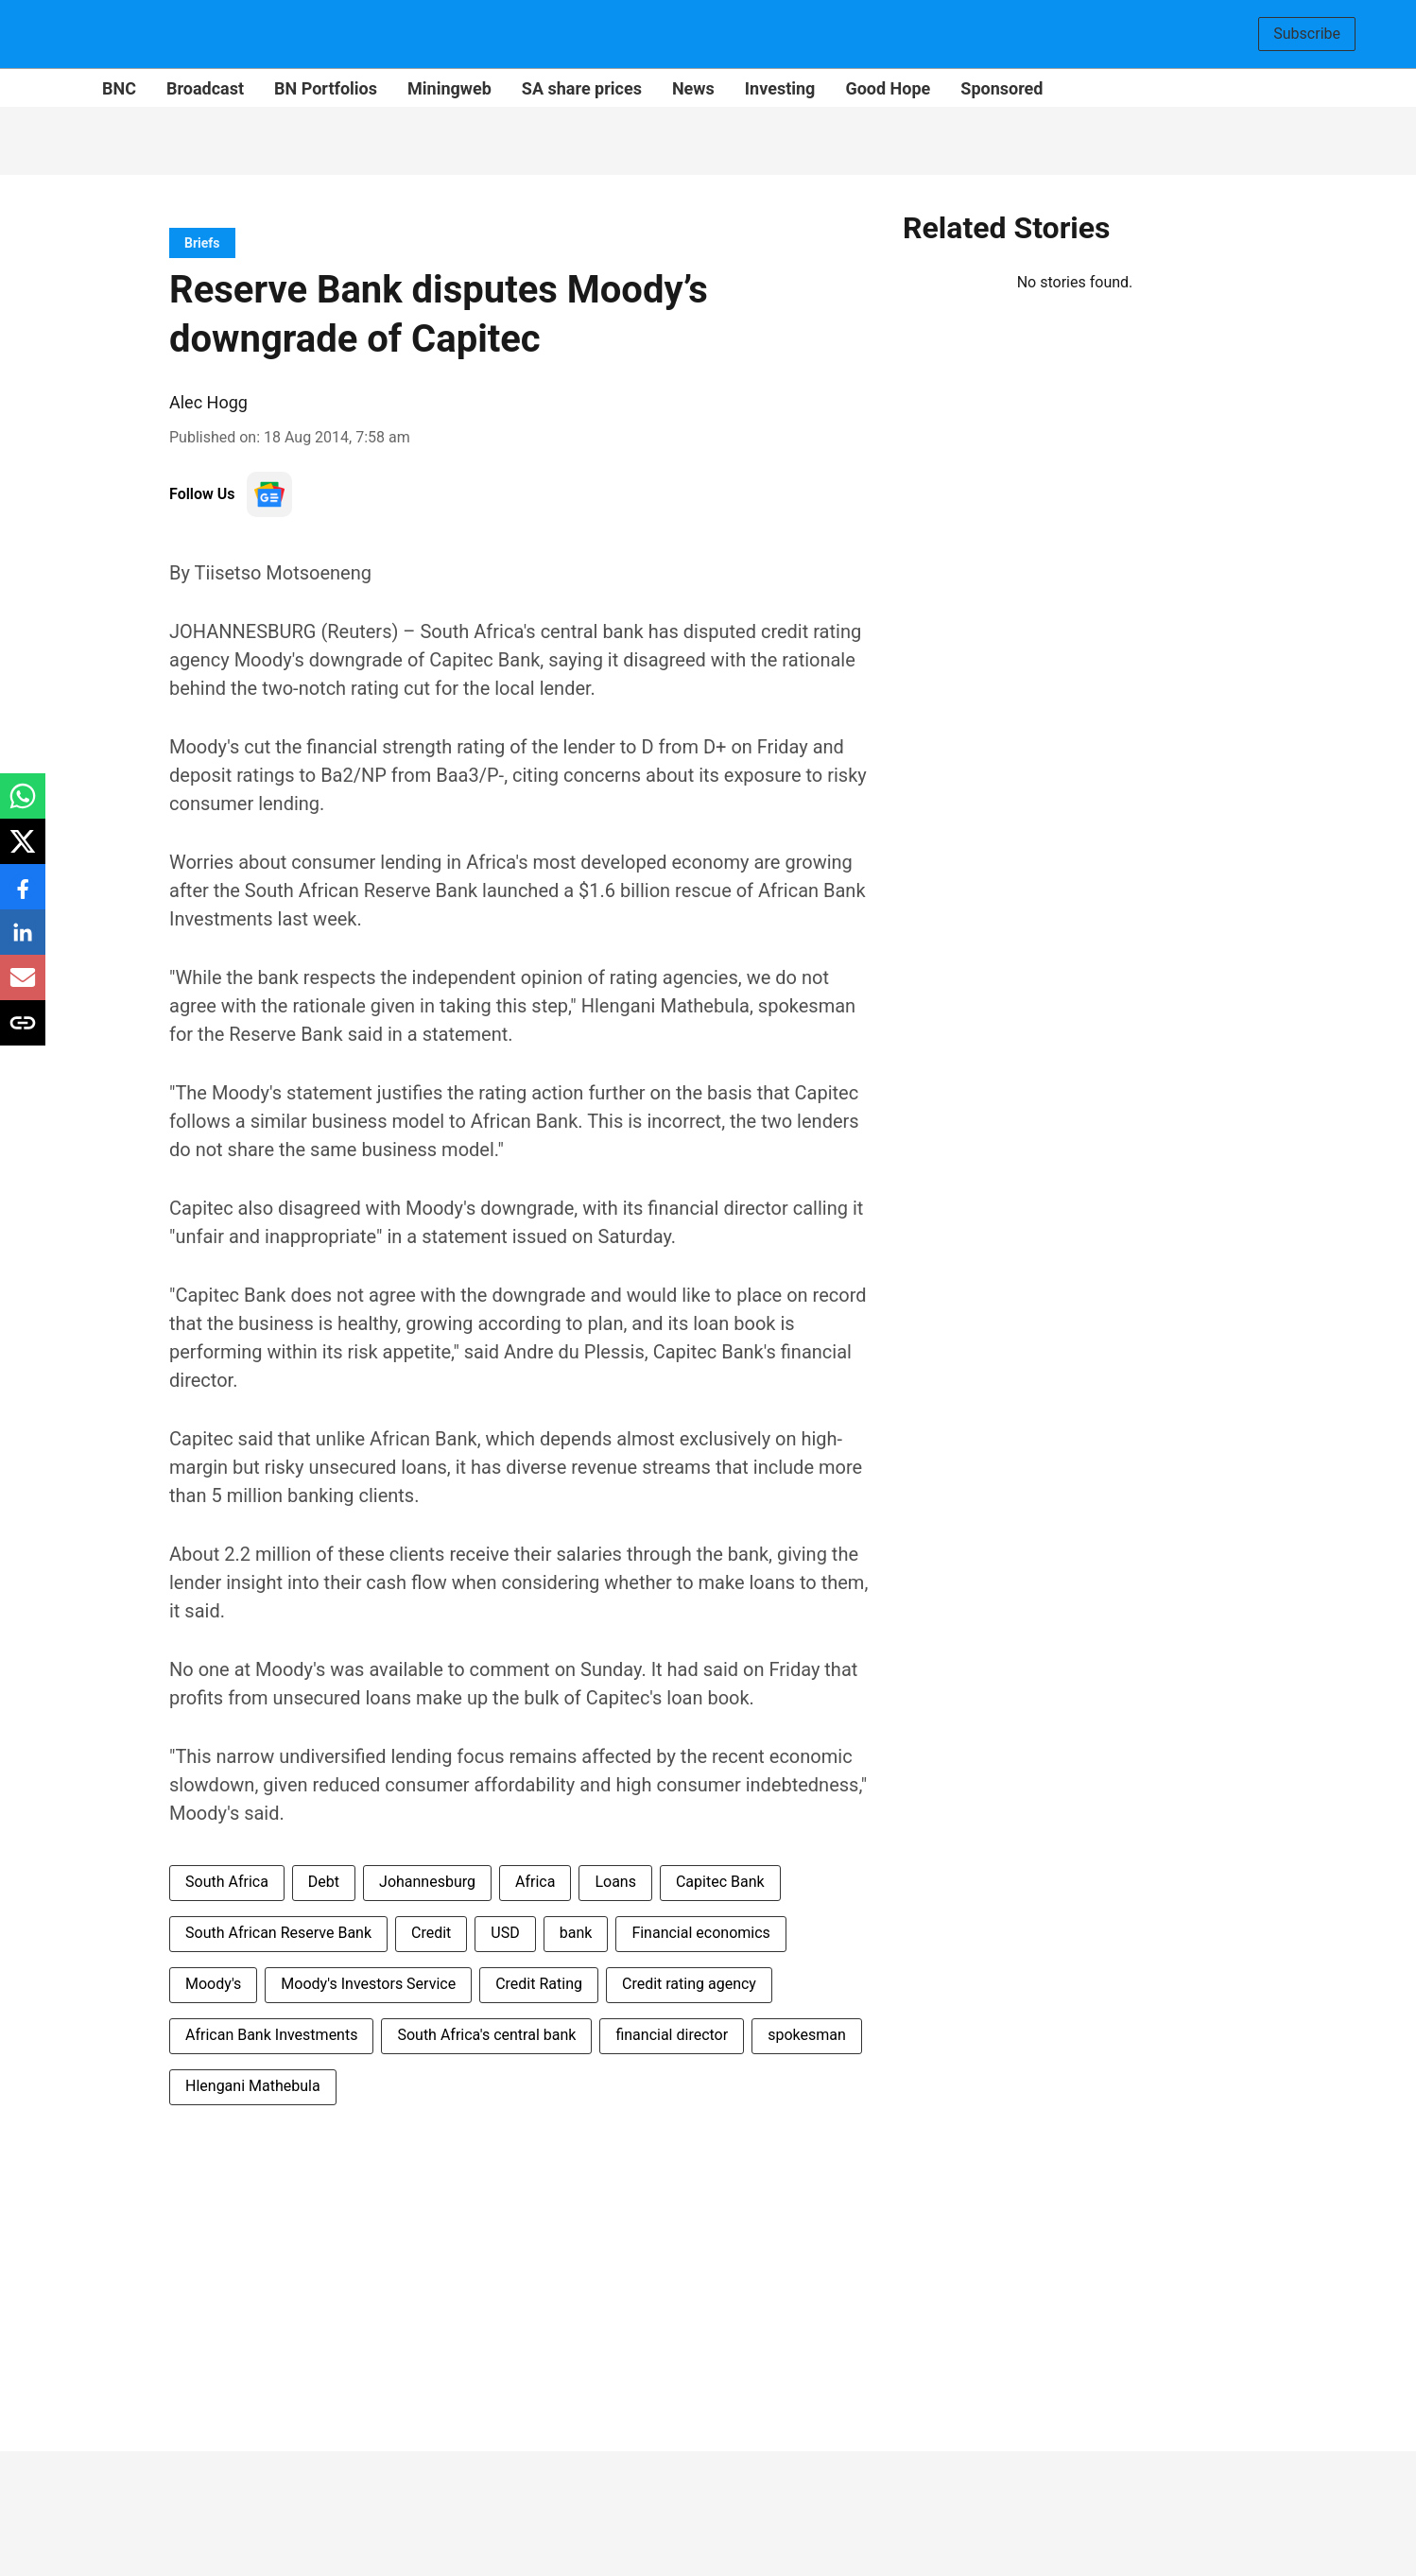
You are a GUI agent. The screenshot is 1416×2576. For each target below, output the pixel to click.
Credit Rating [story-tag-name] (538, 1984)
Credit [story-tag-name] (431, 1933)
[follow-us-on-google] (269, 494)
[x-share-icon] (23, 851)
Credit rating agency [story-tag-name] (689, 1984)
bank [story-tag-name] (576, 1933)
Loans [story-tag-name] (615, 1882)
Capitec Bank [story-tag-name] (720, 1882)
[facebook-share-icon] (23, 897)
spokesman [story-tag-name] (807, 2035)
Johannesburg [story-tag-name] (427, 1882)
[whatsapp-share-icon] (23, 806)
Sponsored (1001, 88)
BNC (119, 88)
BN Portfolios (325, 88)
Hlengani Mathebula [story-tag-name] (252, 2086)
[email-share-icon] (23, 987)
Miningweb (449, 88)
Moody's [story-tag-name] (213, 1984)
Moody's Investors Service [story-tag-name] (368, 1984)
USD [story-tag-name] (505, 1933)
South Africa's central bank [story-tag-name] (486, 2035)
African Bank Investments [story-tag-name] (271, 2035)
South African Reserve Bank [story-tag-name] (278, 1933)
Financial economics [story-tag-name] (700, 1933)
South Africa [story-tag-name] (226, 1882)
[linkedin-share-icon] (23, 942)
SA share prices (582, 88)
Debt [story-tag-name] (323, 1882)
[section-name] (202, 242)
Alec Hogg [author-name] (208, 402)
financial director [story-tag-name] (671, 2035)
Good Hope (887, 88)
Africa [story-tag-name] (535, 1882)
